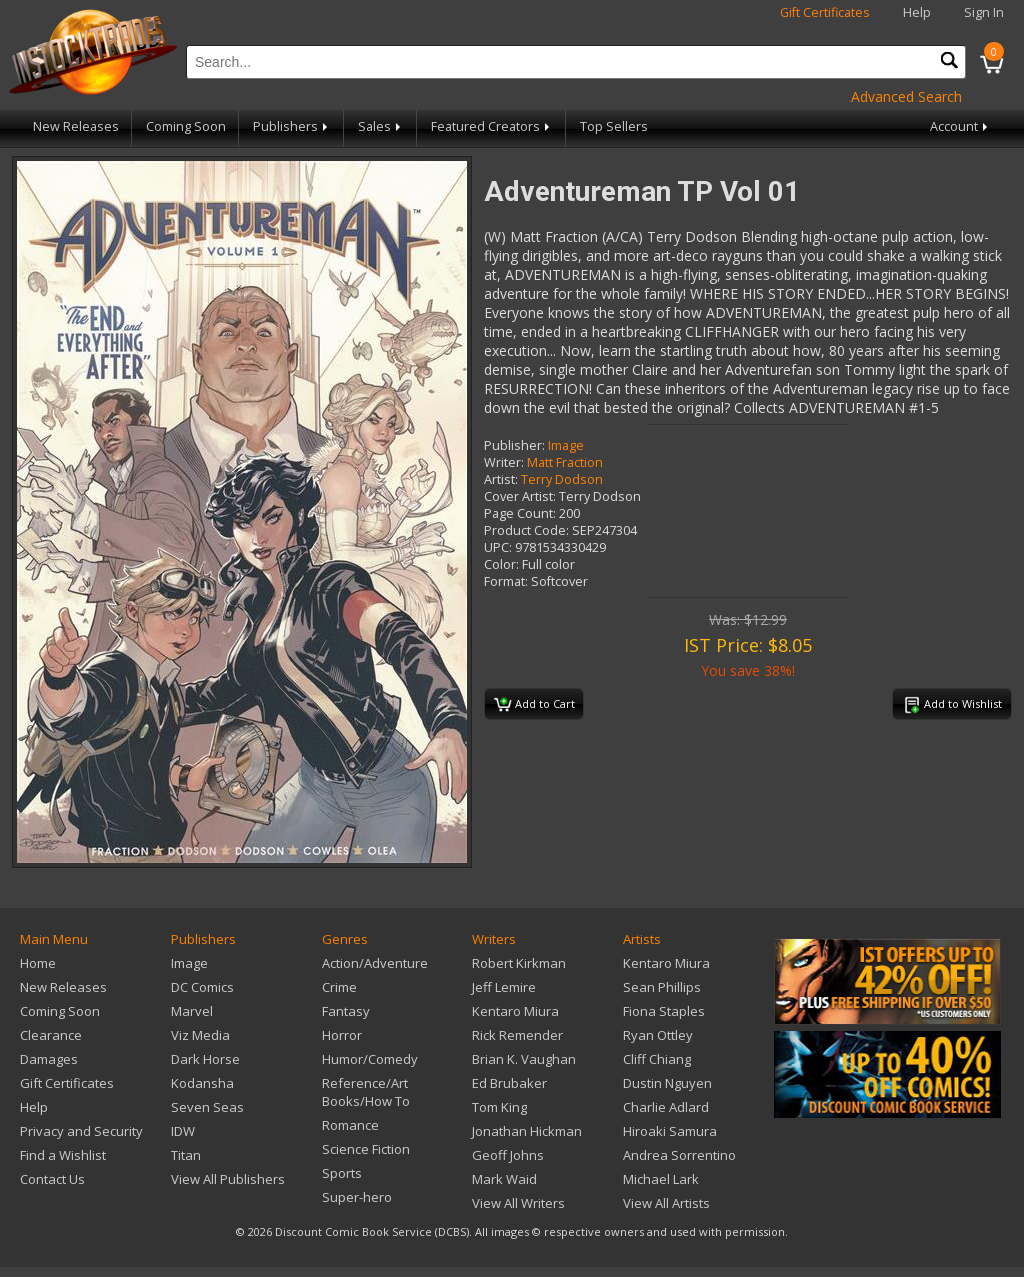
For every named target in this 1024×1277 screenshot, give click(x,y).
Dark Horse (205, 1059)
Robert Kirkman (519, 963)
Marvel (192, 1011)
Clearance (51, 1035)
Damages (49, 1059)
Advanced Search (906, 96)
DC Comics (202, 987)
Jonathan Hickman (527, 1131)
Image (566, 445)
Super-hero (357, 1197)
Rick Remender (517, 1035)
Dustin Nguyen (667, 1083)
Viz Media (200, 1035)
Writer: (504, 462)
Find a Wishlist (63, 1155)
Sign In (984, 12)
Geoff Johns (508, 1155)
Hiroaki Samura (670, 1131)
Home (38, 963)
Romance (350, 1125)
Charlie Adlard (666, 1107)
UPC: (498, 547)
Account (960, 126)
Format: (506, 581)
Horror (342, 1035)
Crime (339, 987)
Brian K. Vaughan (524, 1059)
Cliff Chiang (657, 1059)
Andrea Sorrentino (679, 1155)
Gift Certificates (825, 12)
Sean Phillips (662, 987)
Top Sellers (614, 126)
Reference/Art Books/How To (366, 1092)
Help (917, 12)
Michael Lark (661, 1179)
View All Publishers (228, 1179)
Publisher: (514, 445)
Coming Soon (186, 126)
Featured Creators (492, 126)
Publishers (292, 126)
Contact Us (52, 1179)
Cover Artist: (520, 496)
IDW (183, 1131)
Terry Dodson (562, 479)
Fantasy (346, 1011)
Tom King (499, 1107)
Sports (342, 1173)
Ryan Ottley (658, 1035)
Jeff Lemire (504, 987)
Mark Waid (504, 1179)
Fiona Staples (664, 1011)
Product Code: (526, 530)
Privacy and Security (81, 1131)
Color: (501, 564)
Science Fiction (366, 1149)
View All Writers (518, 1203)
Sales (381, 126)
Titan (186, 1155)
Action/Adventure (375, 963)
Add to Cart (534, 705)
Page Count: (520, 513)
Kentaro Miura (515, 1011)
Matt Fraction (565, 462)
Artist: (501, 479)
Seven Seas (207, 1107)
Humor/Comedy (370, 1059)
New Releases (76, 126)
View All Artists (666, 1203)
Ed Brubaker (509, 1083)
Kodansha (202, 1083)
